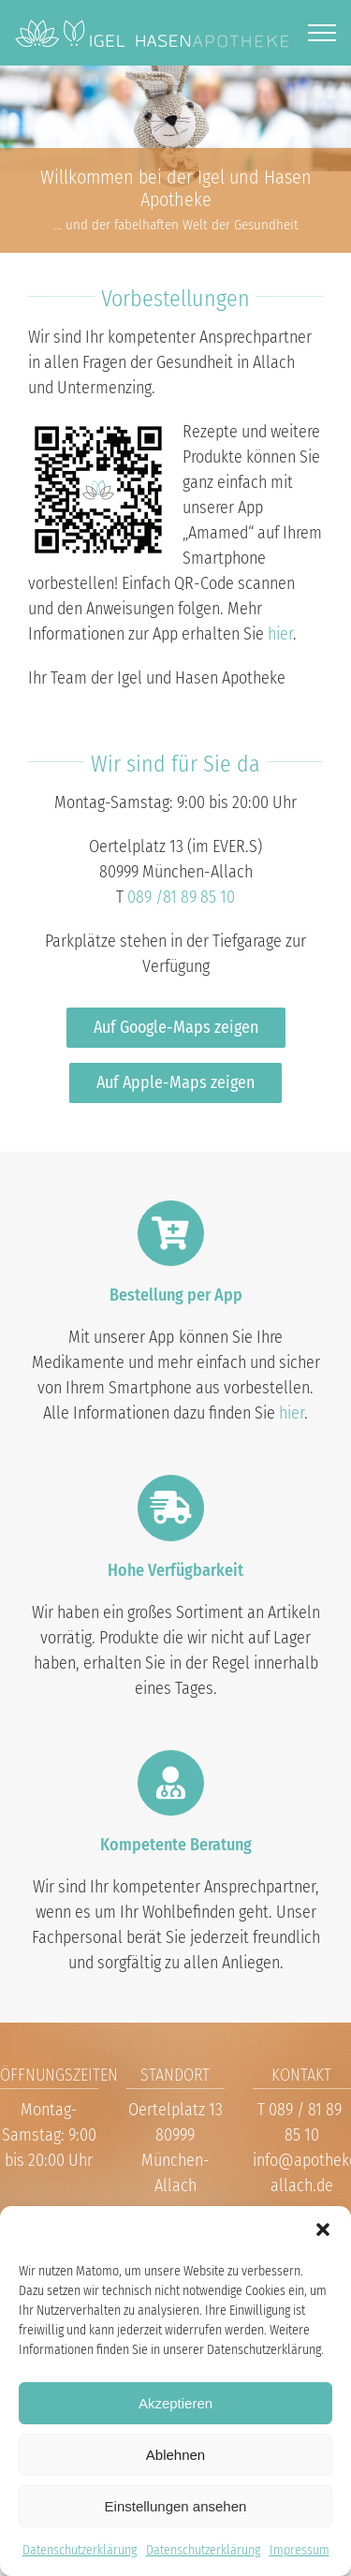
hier (280, 634)
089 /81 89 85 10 (181, 897)
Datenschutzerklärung (79, 2550)
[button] (323, 2229)
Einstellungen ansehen (176, 2506)
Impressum (299, 2550)
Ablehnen (175, 2455)
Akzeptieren (175, 2403)
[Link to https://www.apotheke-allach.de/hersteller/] (170, 1507)
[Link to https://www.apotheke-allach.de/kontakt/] (170, 1783)
